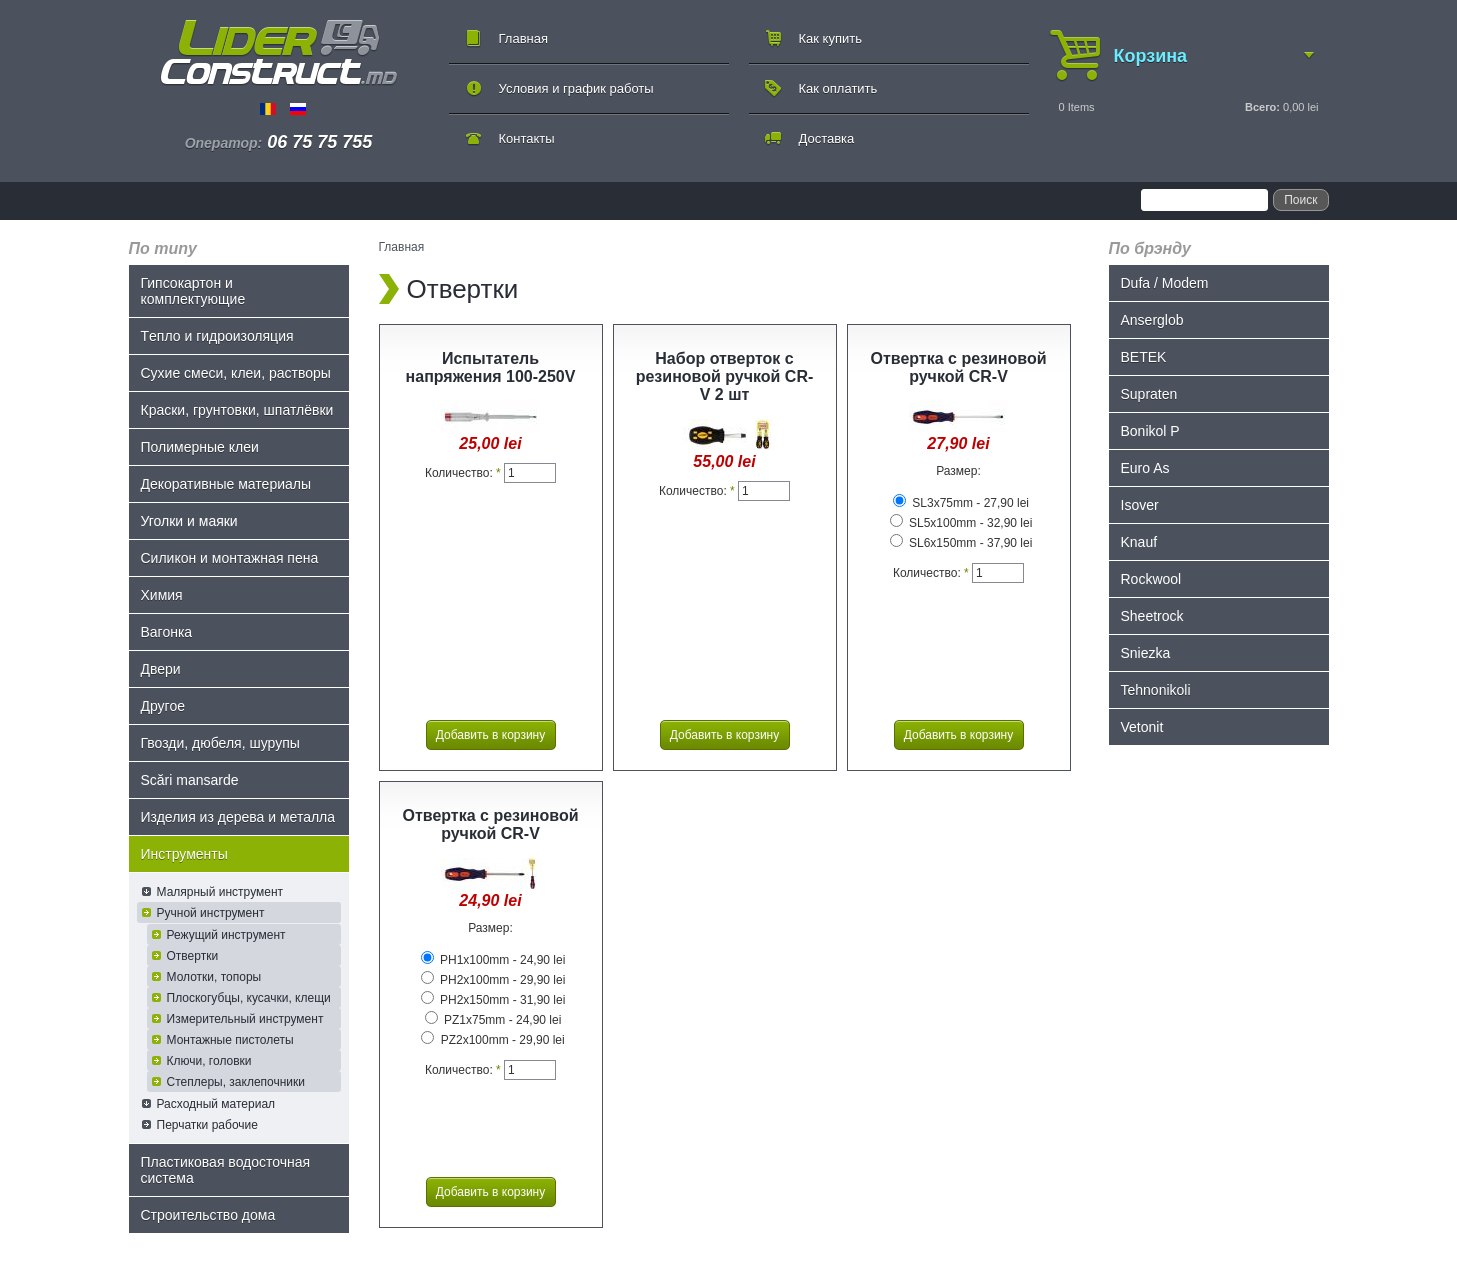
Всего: (1262, 107)
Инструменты (184, 854)
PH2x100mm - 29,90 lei (493, 980)
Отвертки (193, 956)
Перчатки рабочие (207, 1125)
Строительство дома (208, 1215)
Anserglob (1152, 320)
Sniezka (1146, 653)
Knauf (1139, 542)
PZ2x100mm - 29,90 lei (492, 1040)
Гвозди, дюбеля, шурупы (220, 743)
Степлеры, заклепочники (236, 1082)
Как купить (830, 38)
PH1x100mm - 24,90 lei (493, 960)
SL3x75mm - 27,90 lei (961, 503)
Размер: (958, 471)
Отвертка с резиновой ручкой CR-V (958, 367)
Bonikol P (1150, 431)
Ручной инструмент (211, 913)
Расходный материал (216, 1104)
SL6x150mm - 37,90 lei (961, 543)
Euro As (1145, 468)
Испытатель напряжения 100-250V (491, 367)
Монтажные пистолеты (230, 1040)
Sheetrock (1152, 616)
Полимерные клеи (200, 447)
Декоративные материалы (226, 484)
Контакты (527, 138)
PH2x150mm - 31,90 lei (493, 1000)
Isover (1140, 505)
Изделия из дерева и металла (238, 817)
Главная (523, 38)
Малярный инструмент (220, 892)
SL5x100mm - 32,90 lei (961, 523)
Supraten (1149, 394)
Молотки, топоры (214, 977)
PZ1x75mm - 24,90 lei (493, 1020)
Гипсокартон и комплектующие (193, 291)
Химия (162, 595)
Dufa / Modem (1165, 283)
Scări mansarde (190, 780)
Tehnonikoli (1156, 690)
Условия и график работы (576, 88)
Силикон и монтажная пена (230, 558)
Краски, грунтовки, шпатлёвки (237, 410)
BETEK (1144, 357)
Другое (163, 706)
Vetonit (1142, 727)
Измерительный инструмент (245, 1019)
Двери (161, 669)
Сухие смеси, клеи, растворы (236, 373)
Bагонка (167, 632)
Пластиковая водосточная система (226, 1170)
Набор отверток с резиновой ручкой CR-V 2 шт (725, 376)
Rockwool (1151, 579)
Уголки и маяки (189, 521)
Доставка (827, 138)
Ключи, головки (209, 1061)
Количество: (463, 473)
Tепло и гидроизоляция (217, 336)
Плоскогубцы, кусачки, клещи (249, 998)
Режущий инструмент (226, 935)
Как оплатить (838, 88)
